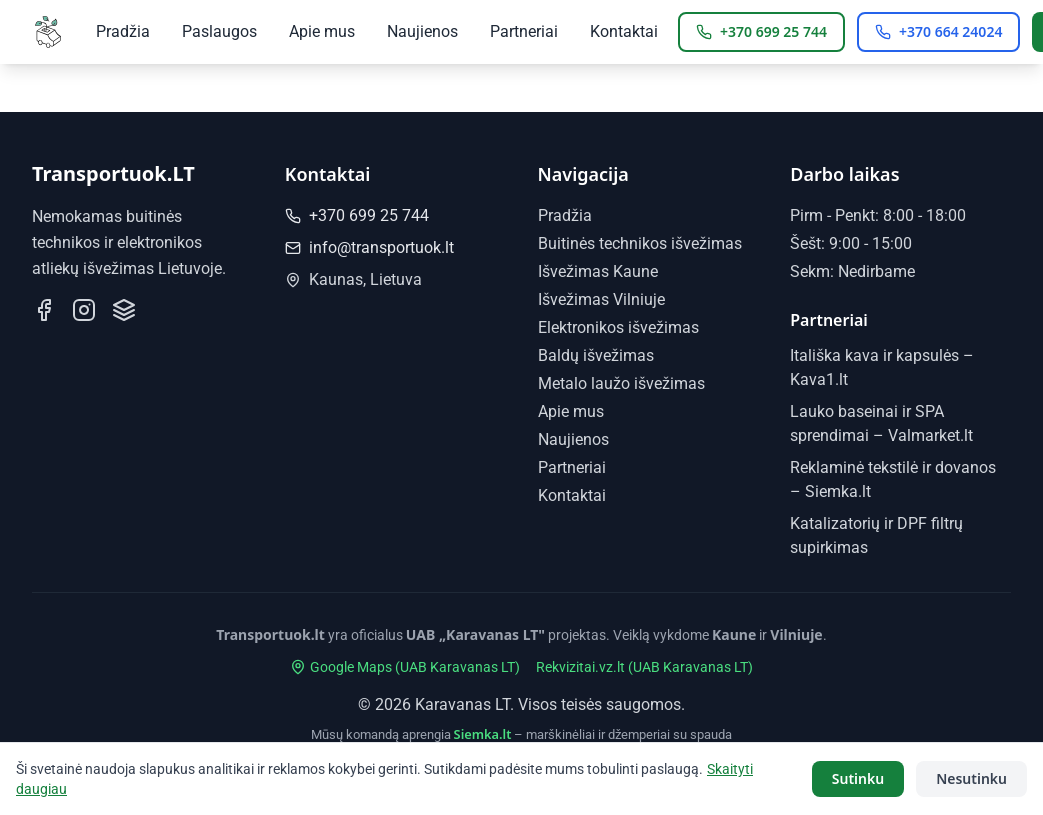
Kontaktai (624, 31)
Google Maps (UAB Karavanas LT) (405, 667)
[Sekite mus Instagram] (84, 310)
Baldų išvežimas (596, 355)
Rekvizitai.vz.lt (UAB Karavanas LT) (644, 667)
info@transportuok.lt (369, 247)
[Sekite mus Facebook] (44, 310)
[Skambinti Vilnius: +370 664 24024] (938, 32)
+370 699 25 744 (357, 215)
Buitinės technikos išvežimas (640, 243)
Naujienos (422, 31)
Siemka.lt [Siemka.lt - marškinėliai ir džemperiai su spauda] (483, 734)
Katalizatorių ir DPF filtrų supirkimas (551, 757)
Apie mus (322, 31)
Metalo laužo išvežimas (621, 383)
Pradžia (123, 31)
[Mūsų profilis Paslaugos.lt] (124, 310)
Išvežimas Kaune (598, 271)
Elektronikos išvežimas (618, 327)
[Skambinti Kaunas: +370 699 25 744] (761, 32)
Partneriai (524, 31)
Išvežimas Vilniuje (601, 299)
